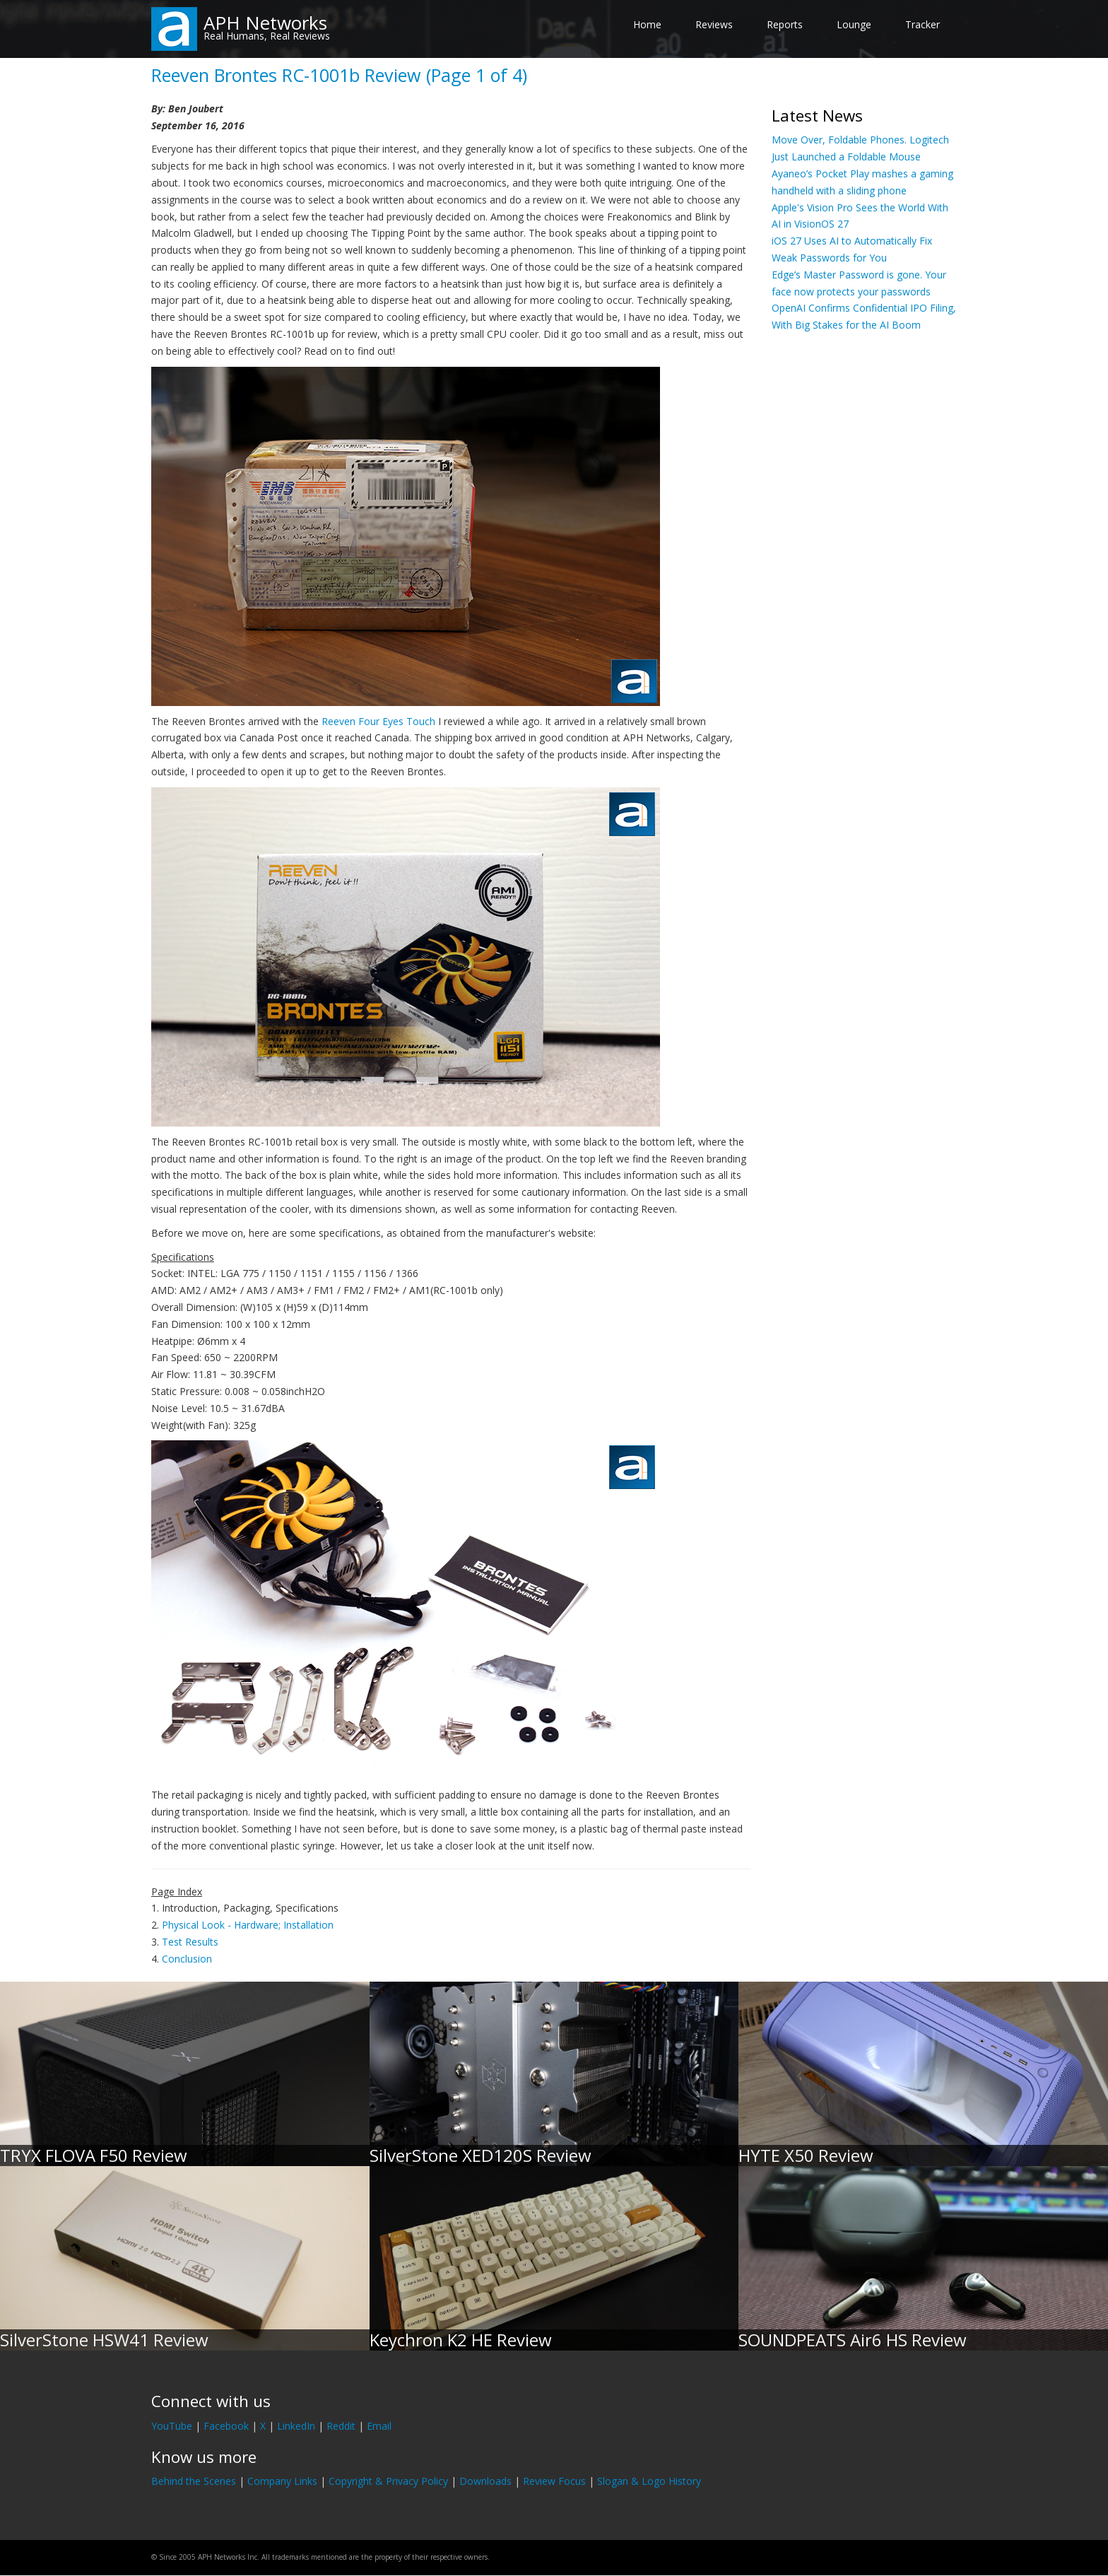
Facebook (226, 2426)
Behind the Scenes (193, 2481)
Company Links (282, 2481)
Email (379, 2426)
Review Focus (554, 2481)
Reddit (340, 2426)
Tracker (922, 24)
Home (647, 24)
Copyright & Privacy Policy (388, 2481)
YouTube (171, 2426)
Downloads (485, 2481)
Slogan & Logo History (649, 2481)
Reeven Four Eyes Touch (378, 721)
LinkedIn (296, 2426)
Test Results (190, 1941)
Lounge (854, 24)
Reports (785, 24)
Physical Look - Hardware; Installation (248, 1924)
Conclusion (187, 1958)
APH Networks (265, 22)
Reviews (714, 24)
